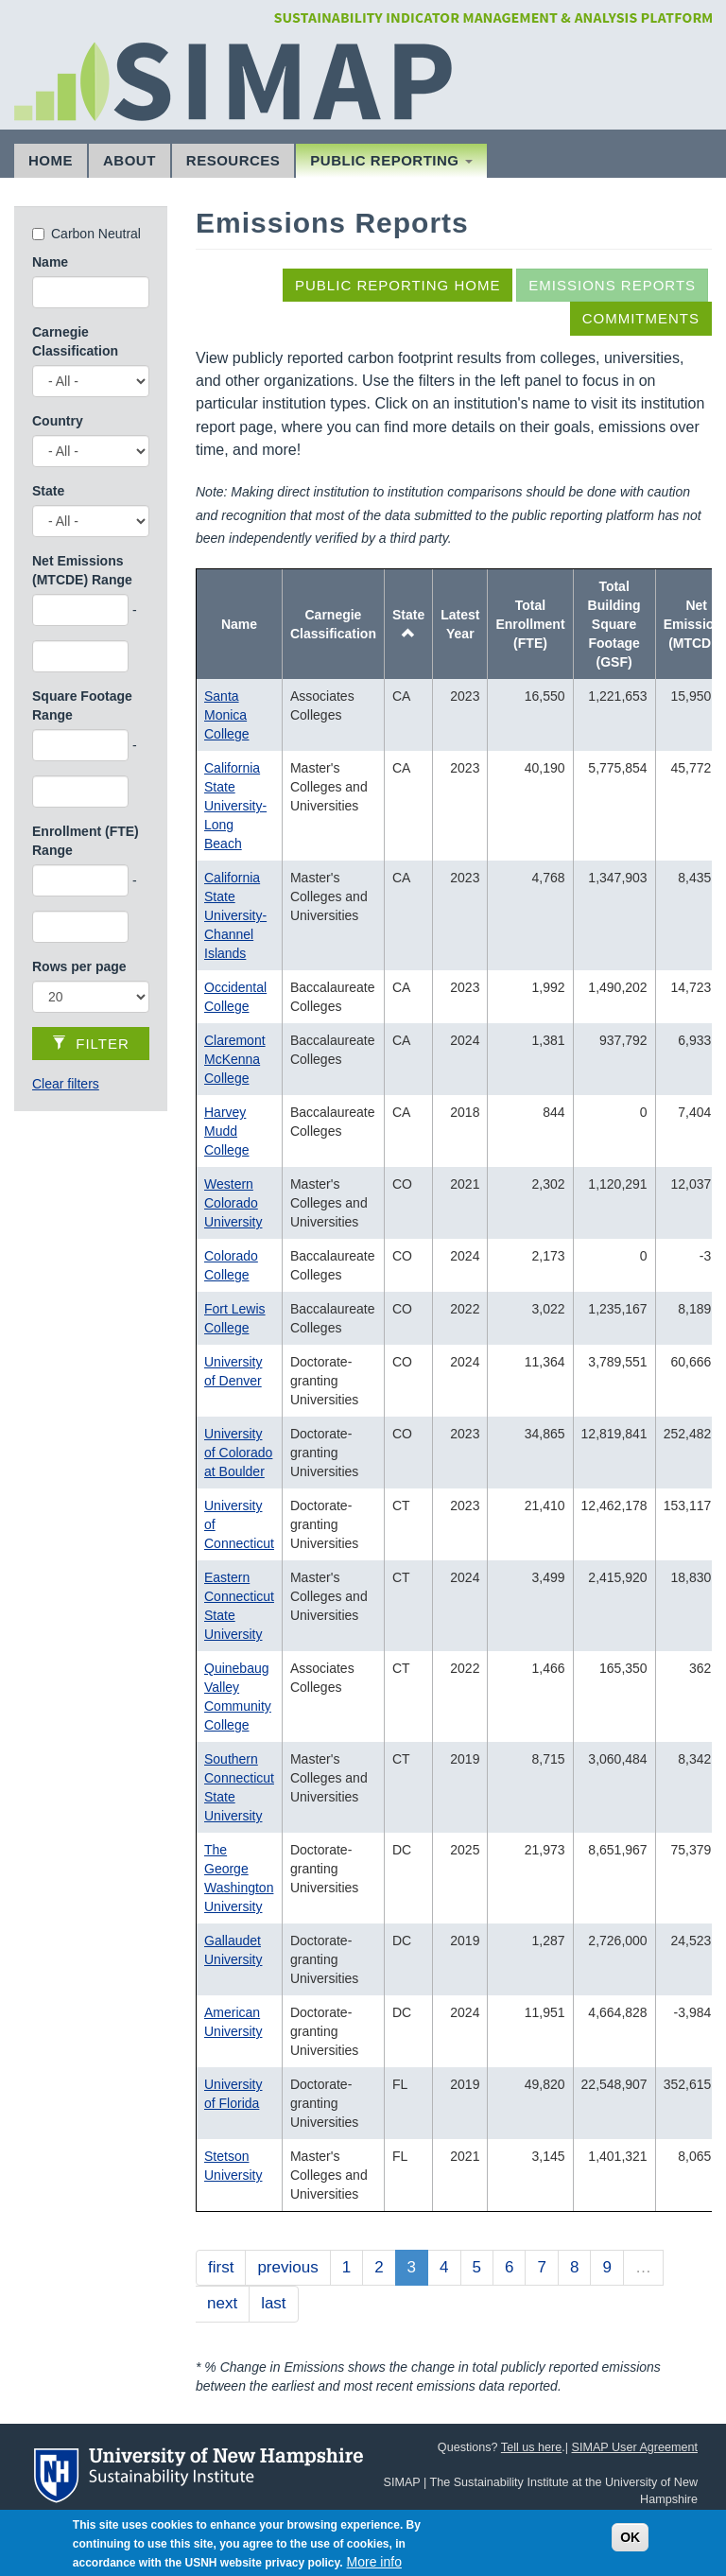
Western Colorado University (233, 1202)
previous (287, 2267)
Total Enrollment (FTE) (529, 624)
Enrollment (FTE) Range (85, 841)
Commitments (641, 318)
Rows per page (79, 966)
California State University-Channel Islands (235, 915)
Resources (233, 160)
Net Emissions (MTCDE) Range (82, 570)
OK (630, 2543)
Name (50, 262)
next (222, 2303)
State (48, 490)
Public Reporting (391, 160)
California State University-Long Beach (235, 805)
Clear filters (65, 1083)
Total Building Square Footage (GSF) (614, 624)
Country (57, 420)
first (220, 2267)
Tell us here (531, 2447)
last (273, 2303)
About (129, 160)
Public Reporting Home (397, 285)
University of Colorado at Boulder (238, 1452)
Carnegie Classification (75, 341)
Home (50, 160)
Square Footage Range (82, 705)
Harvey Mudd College (226, 1131)
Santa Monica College (226, 714)
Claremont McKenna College (235, 1059)
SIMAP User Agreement (635, 2447)
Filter (91, 1044)
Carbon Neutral (96, 233)
